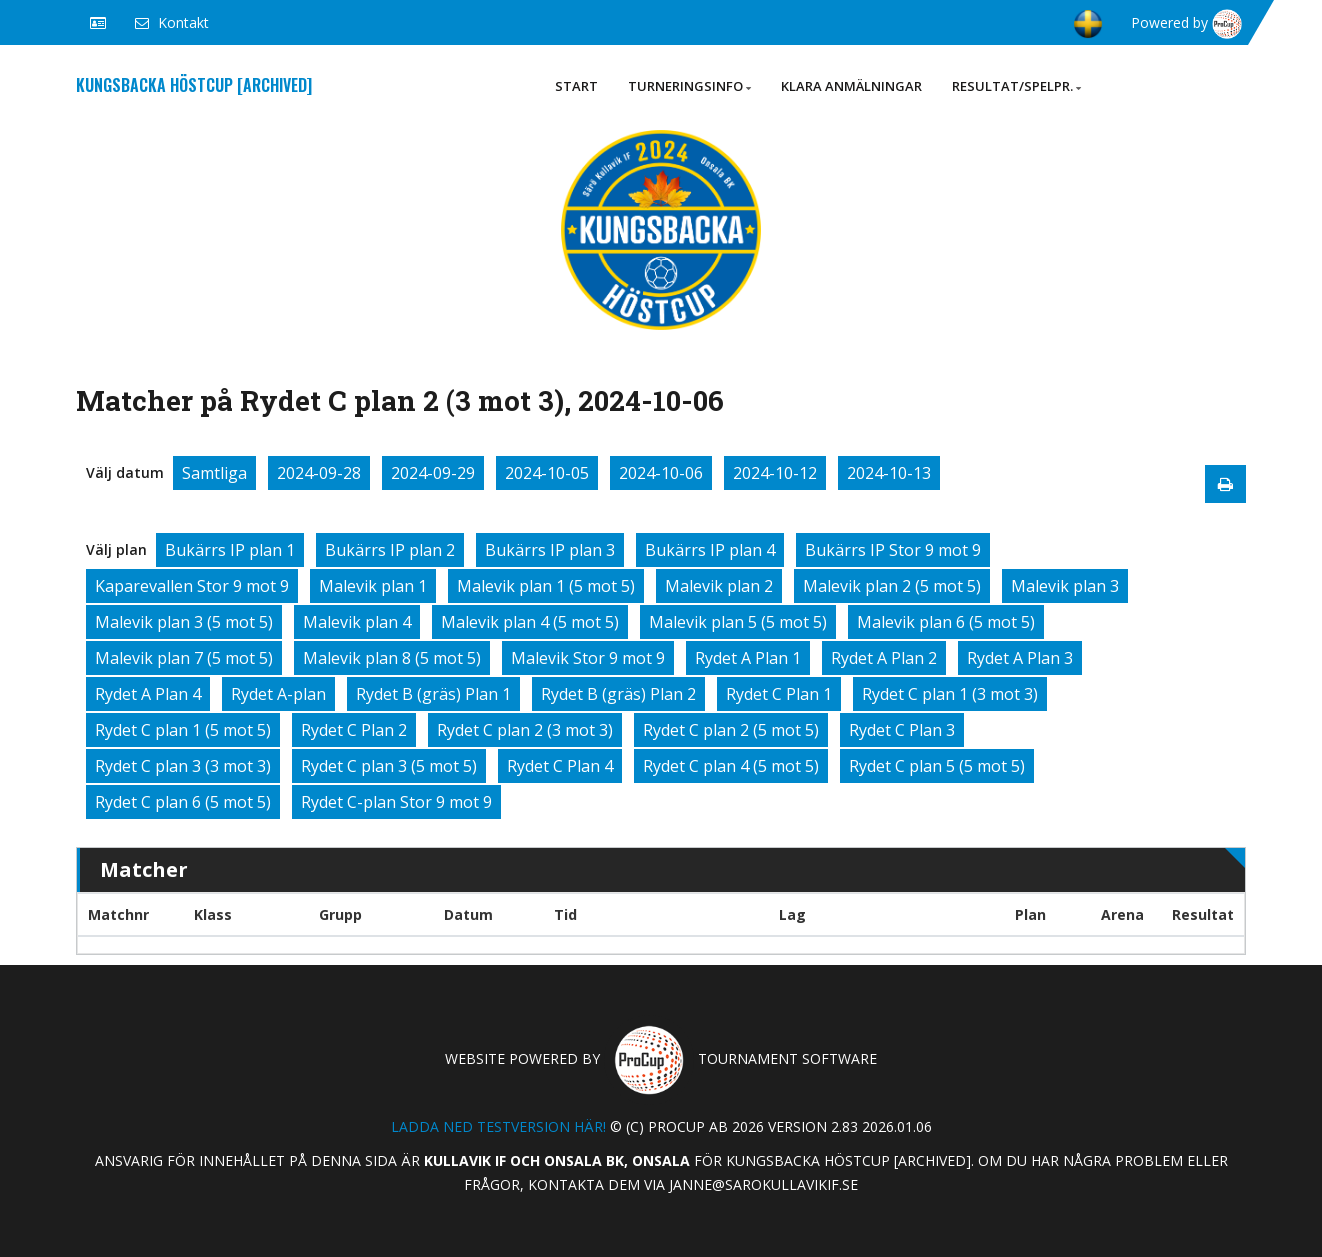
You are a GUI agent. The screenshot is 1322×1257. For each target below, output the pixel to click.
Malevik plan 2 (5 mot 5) (892, 586)
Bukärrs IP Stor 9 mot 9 (893, 550)
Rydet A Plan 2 (884, 658)
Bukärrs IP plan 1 (230, 550)
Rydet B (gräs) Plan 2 (618, 694)
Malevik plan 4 (357, 622)
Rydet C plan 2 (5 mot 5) (731, 730)
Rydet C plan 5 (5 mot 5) (937, 766)
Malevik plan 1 (373, 586)
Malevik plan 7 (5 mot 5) (184, 658)
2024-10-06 (661, 473)
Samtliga (214, 473)
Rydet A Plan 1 (748, 658)
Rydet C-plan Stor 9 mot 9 (396, 802)
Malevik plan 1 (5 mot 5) (546, 586)
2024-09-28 (319, 473)
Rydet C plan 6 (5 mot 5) (183, 802)
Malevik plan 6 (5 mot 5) (946, 622)
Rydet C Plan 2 (354, 730)
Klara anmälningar (851, 86)
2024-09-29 (433, 473)
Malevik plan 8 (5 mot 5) (392, 658)
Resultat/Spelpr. (1016, 86)
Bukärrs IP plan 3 (550, 550)
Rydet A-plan (278, 694)
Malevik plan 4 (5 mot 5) (530, 622)
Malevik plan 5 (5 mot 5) (738, 622)
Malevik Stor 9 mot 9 (588, 658)
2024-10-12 (775, 473)
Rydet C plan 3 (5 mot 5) (389, 766)
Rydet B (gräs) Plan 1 (433, 694)
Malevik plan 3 (1065, 586)
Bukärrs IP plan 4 (710, 550)
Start (576, 86)
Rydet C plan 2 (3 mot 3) (525, 730)
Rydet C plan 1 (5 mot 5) (183, 730)
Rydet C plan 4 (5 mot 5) (731, 766)
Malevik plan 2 (719, 586)
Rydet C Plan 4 (560, 766)
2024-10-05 (547, 473)
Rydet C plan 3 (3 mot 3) (183, 766)
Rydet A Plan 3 (1020, 658)
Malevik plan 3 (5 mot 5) (184, 622)
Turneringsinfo (689, 86)
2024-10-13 (889, 473)
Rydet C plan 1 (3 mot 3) (950, 694)
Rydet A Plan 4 (148, 694)
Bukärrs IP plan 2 (390, 550)
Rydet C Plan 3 (902, 730)
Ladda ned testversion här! (498, 1126)
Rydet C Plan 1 (779, 694)
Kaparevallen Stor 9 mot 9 (192, 586)
